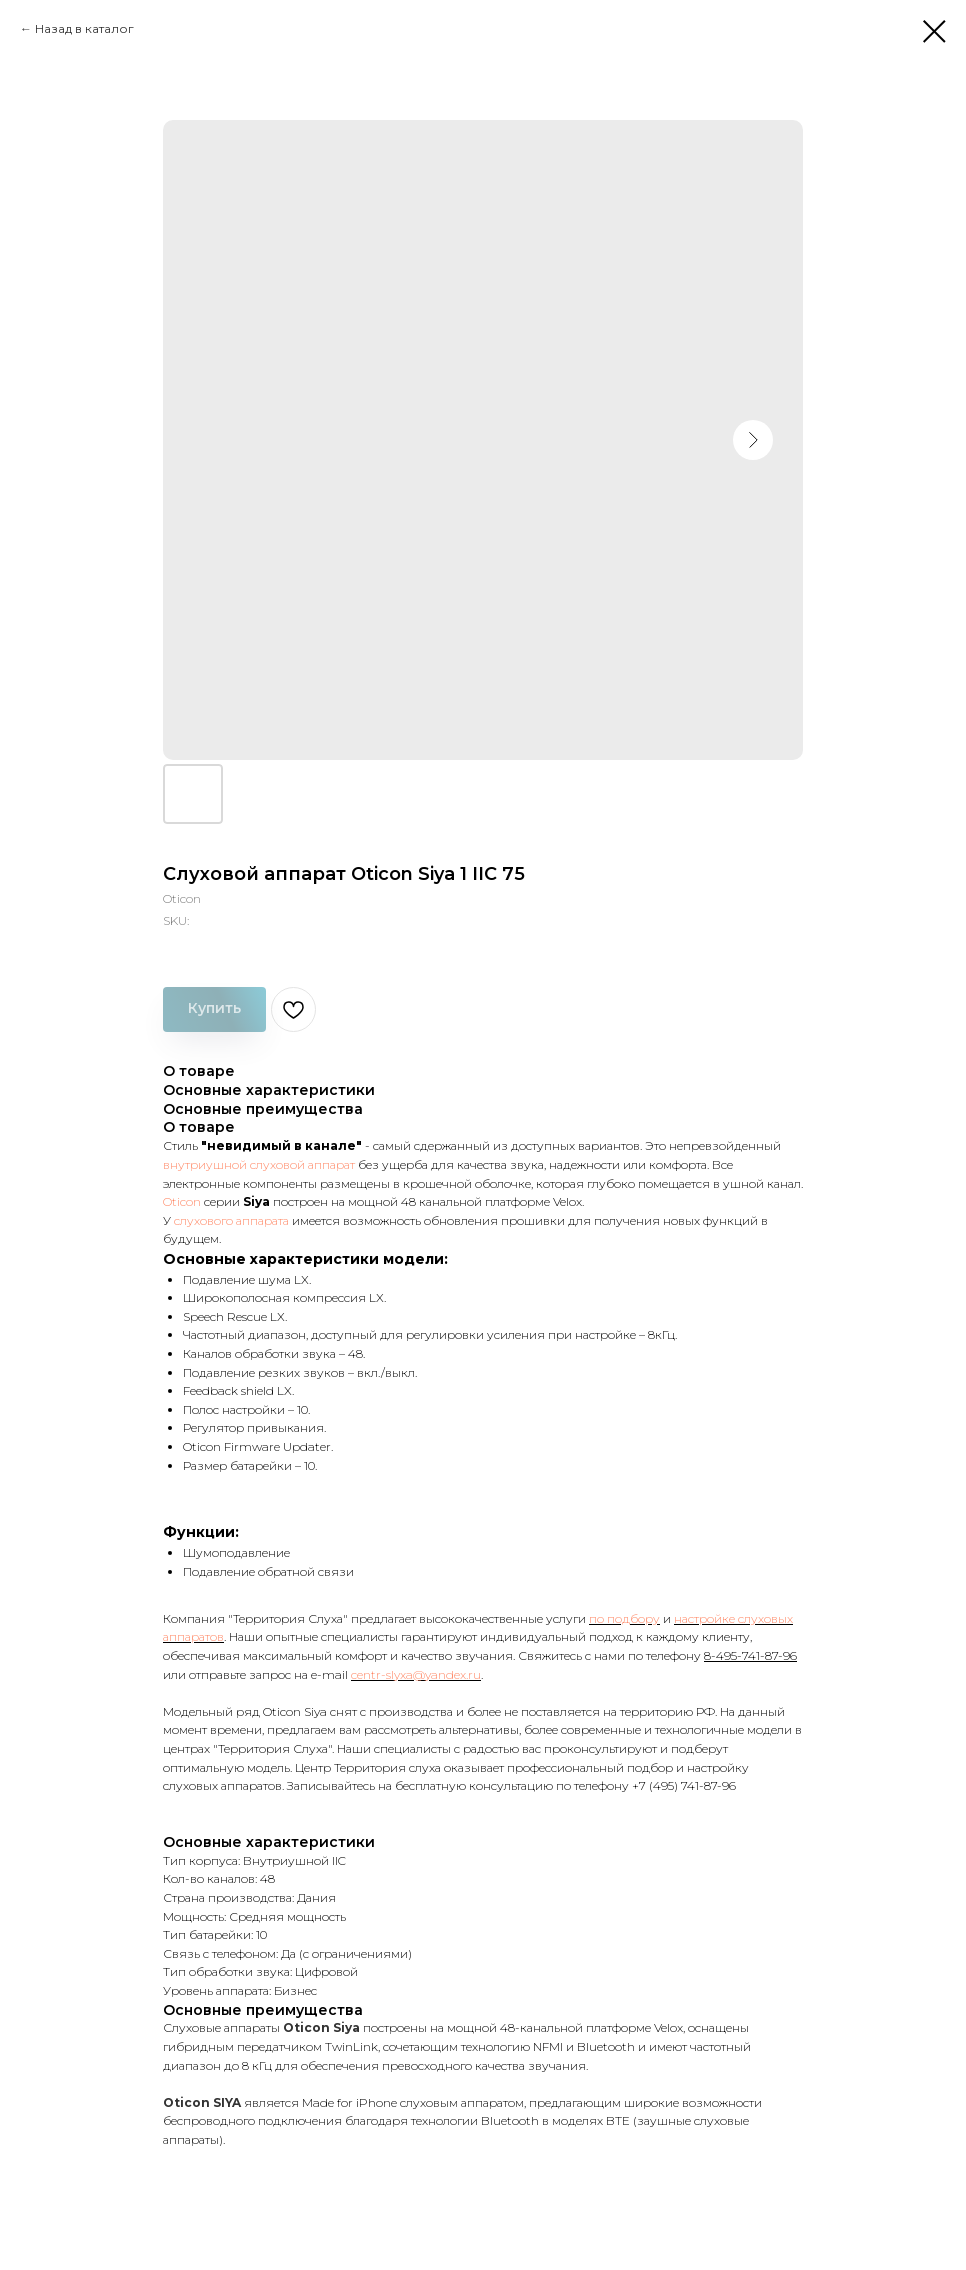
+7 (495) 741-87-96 (684, 1785)
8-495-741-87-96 (750, 1655)
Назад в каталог (84, 28)
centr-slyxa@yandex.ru (416, 1674)
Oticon (182, 1201)
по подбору (624, 1618)
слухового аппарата (231, 1220)
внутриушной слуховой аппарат (259, 1164)
